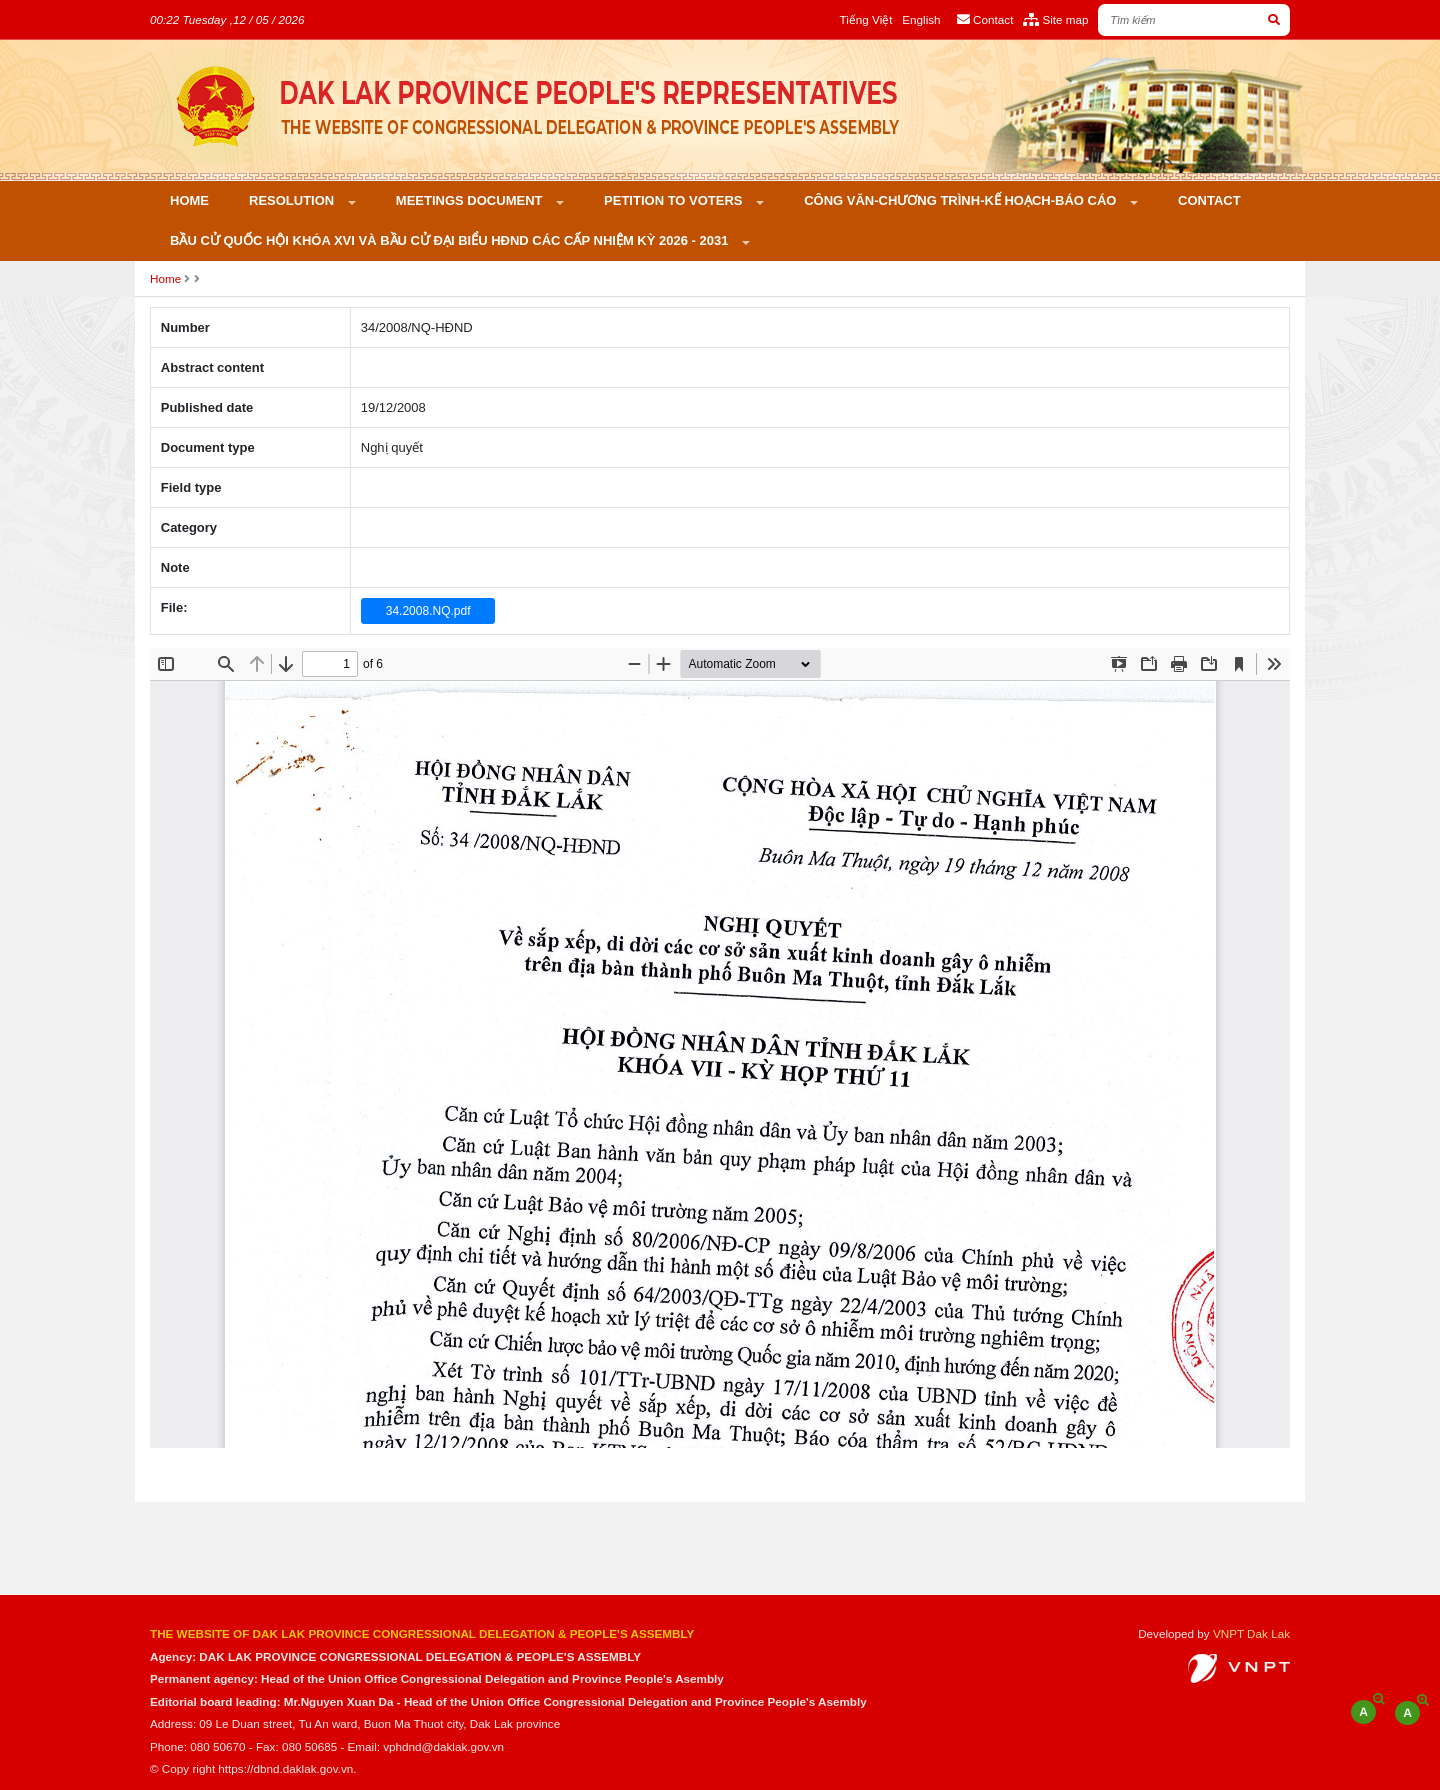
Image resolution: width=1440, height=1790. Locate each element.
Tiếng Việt (866, 19)
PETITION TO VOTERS (675, 200)
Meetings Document (471, 200)
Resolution (293, 200)
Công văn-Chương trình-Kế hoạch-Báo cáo (962, 200)
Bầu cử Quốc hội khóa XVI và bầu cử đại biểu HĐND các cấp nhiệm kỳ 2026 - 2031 (451, 240)
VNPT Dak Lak (1251, 1633)
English (921, 19)
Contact (1209, 200)
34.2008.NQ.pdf (428, 611)
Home (189, 200)
